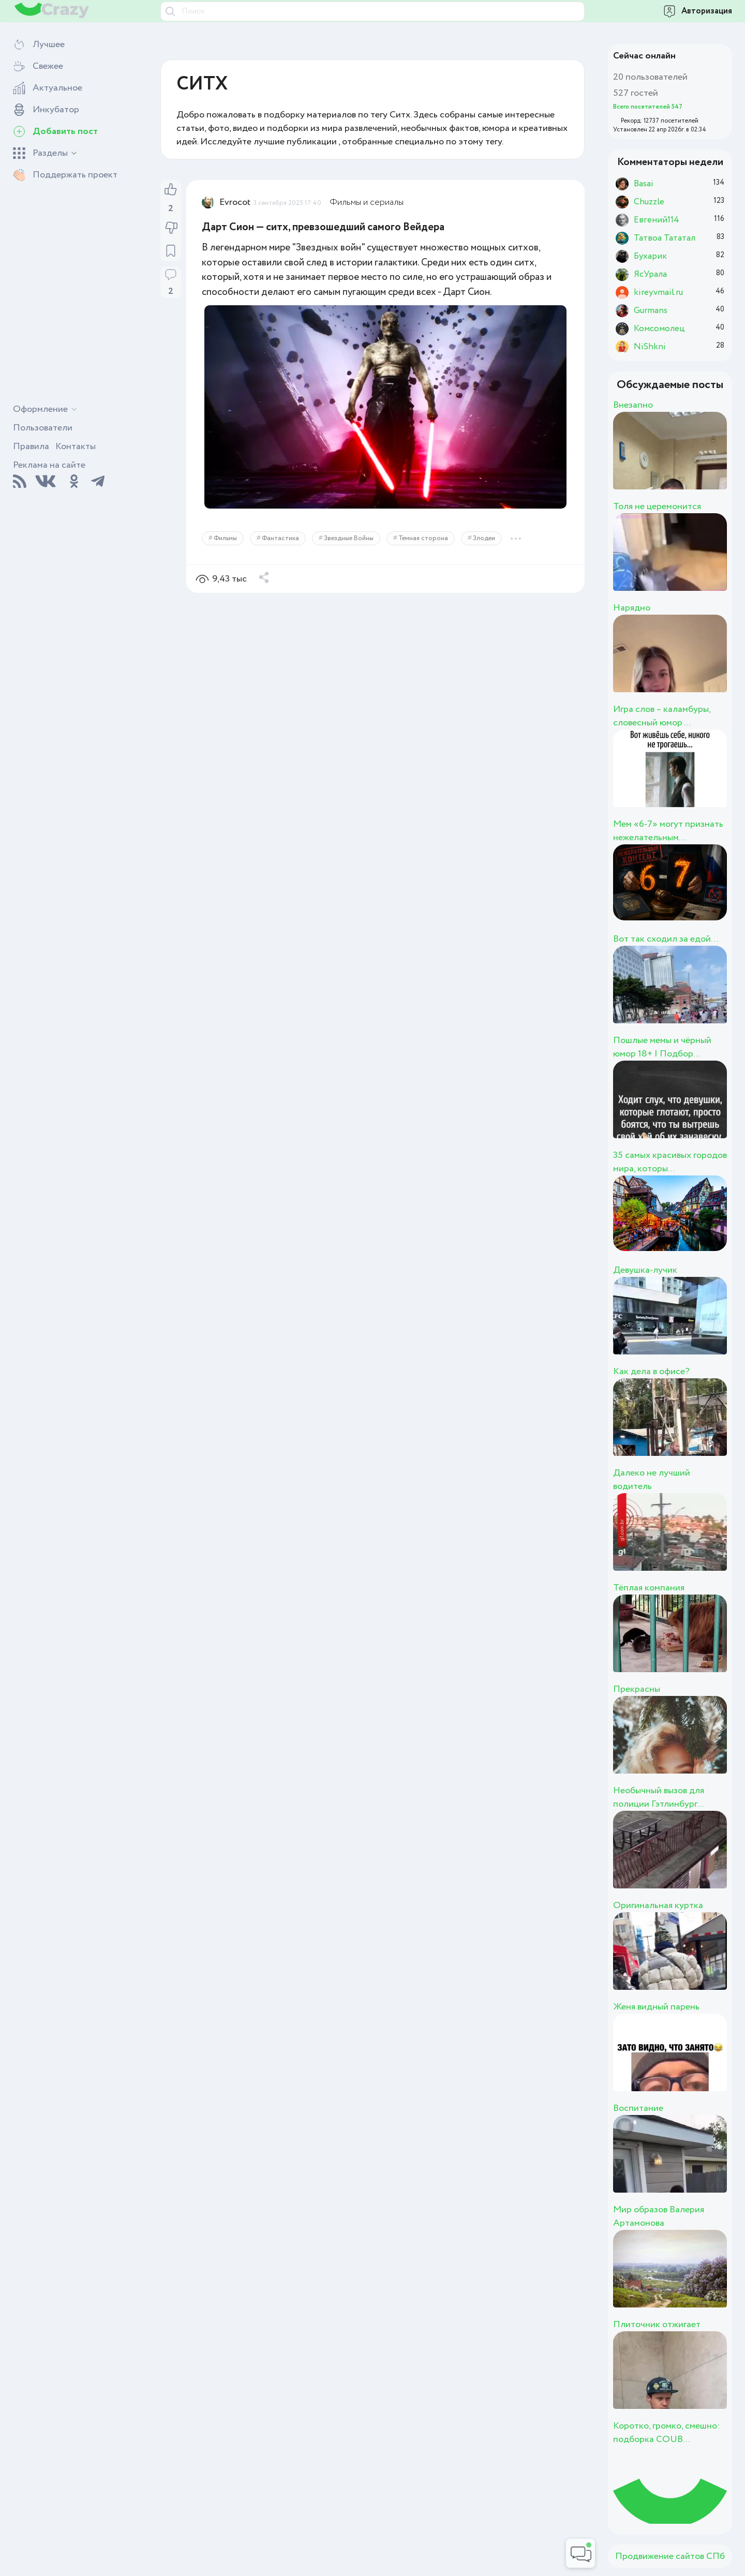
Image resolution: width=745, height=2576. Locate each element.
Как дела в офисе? (651, 1371)
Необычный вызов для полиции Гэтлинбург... (658, 1797)
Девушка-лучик (645, 1270)
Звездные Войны (349, 538)
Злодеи (484, 538)
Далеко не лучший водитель (651, 1479)
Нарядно (631, 608)
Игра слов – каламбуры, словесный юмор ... (661, 716)
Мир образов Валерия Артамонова (658, 2216)
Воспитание (638, 2108)
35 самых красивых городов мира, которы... (670, 1162)
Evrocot (234, 202)
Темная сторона (423, 538)
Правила (31, 446)
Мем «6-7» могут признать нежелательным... (668, 830)
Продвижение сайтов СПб (670, 2556)
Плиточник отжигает (657, 2324)
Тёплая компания (648, 1588)
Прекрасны (636, 1689)
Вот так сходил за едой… (666, 939)
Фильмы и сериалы (367, 202)
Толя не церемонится (657, 506)
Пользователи (42, 428)
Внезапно (633, 405)
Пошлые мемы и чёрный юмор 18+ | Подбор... (662, 1047)
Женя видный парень (656, 2007)
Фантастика (280, 538)
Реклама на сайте (49, 465)
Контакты (75, 446)
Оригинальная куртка (658, 1905)
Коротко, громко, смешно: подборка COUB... (666, 2432)
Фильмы (225, 538)
